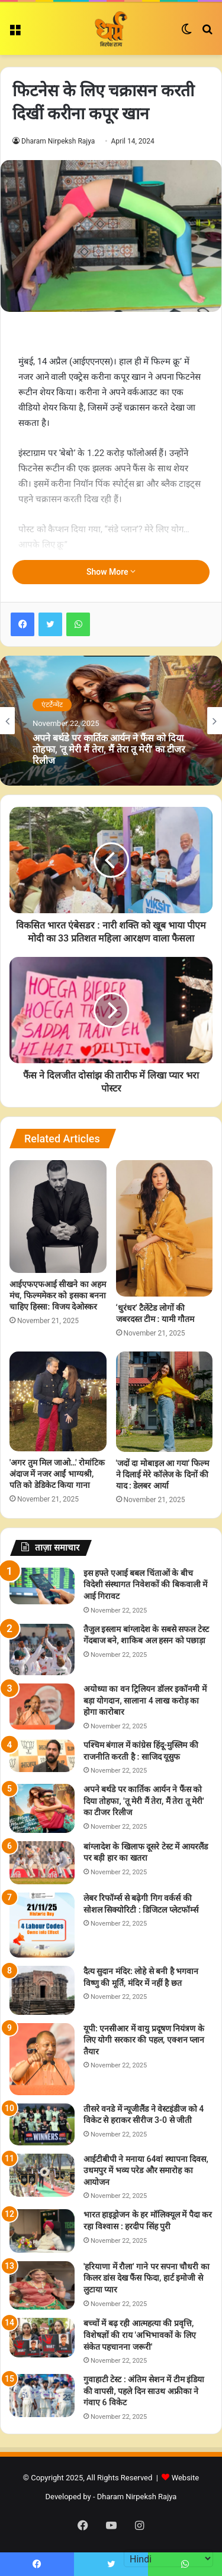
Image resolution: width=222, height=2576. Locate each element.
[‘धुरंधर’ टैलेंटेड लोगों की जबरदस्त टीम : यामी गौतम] (164, 1228)
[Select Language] (168, 2558)
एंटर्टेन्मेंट (52, 705)
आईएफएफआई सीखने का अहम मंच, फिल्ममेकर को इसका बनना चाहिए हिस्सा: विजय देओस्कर (57, 1295)
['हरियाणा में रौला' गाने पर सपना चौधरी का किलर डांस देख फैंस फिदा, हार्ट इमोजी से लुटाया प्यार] (42, 2285)
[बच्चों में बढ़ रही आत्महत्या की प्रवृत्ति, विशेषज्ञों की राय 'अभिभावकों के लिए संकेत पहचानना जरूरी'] (42, 2337)
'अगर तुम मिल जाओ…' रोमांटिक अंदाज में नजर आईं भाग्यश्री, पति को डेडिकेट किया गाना (57, 1474)
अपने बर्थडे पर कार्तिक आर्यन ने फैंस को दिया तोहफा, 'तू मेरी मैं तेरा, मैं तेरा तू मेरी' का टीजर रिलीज (109, 749)
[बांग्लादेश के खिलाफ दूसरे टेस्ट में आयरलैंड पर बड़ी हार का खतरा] (42, 1862)
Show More (111, 572)
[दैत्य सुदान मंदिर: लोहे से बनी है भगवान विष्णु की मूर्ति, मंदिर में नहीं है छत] (42, 1990)
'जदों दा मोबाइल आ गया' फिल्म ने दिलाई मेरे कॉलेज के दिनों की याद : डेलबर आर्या (163, 1474)
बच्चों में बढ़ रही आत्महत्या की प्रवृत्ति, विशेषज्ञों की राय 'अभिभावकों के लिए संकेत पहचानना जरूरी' (139, 2334)
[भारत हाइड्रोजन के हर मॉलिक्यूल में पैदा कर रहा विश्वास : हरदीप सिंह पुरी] (42, 2230)
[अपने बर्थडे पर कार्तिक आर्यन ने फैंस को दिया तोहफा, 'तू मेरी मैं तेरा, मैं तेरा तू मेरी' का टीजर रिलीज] (42, 1808)
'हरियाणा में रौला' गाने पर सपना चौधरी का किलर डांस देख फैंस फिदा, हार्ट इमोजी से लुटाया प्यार (146, 2278)
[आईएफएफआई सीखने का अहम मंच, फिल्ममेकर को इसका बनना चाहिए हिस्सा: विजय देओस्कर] (58, 1217)
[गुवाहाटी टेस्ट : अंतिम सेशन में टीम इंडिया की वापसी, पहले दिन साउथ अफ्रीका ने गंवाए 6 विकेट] (42, 2395)
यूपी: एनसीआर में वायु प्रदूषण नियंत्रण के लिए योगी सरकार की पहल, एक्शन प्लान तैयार (143, 2040)
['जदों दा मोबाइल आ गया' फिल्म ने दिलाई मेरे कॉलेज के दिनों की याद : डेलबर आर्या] (164, 1401)
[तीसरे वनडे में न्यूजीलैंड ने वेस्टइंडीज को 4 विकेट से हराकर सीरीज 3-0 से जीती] (42, 2124)
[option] (111, 721)
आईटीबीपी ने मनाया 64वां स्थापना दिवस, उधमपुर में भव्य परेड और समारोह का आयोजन (145, 2170)
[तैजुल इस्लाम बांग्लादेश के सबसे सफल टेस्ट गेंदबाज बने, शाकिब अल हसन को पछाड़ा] (42, 1650)
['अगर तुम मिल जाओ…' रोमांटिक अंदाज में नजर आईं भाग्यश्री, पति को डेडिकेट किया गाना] (58, 1401)
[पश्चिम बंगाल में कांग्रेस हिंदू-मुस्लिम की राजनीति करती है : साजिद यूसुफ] (42, 1756)
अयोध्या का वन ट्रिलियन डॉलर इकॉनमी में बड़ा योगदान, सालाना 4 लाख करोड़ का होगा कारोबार (145, 1700)
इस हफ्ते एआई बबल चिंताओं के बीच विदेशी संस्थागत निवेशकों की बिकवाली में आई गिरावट (145, 1584)
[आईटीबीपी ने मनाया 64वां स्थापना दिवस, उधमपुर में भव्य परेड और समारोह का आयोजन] (42, 2175)
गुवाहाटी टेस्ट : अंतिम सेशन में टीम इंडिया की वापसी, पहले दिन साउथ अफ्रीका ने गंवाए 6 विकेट (143, 2391)
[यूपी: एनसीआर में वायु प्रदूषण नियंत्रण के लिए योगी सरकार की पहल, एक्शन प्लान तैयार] (42, 2059)
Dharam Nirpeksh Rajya (58, 141)
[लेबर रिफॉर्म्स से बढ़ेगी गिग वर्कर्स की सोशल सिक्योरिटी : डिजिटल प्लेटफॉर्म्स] (42, 1925)
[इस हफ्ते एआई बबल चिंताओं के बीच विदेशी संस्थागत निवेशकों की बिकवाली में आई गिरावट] (42, 1586)
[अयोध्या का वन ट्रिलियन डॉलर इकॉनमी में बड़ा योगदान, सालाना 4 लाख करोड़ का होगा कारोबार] (42, 1706)
